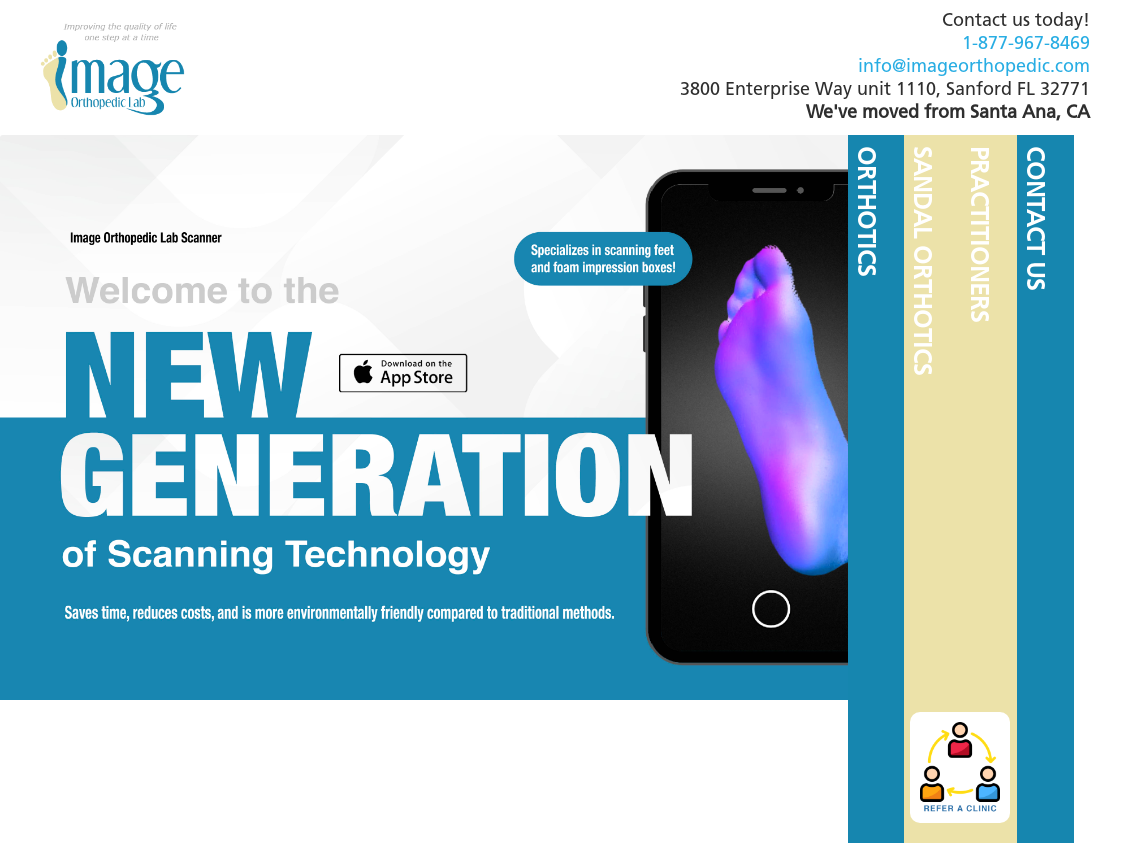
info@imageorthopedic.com (974, 67)
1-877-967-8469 (1026, 44)
